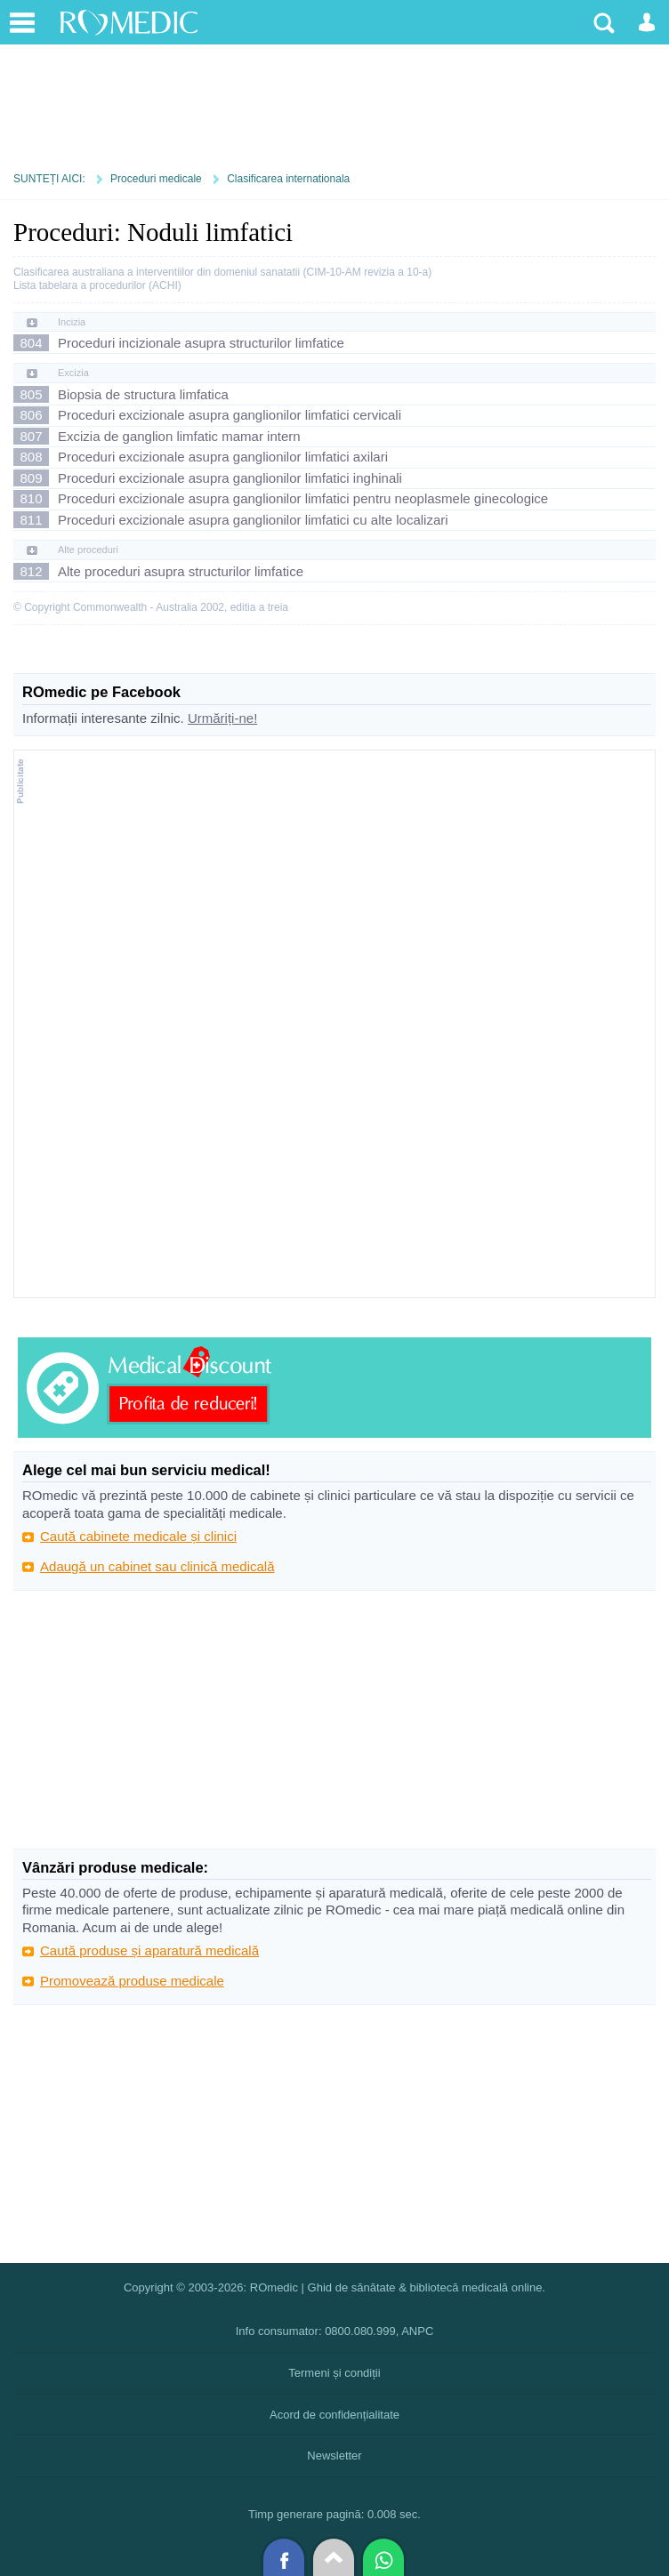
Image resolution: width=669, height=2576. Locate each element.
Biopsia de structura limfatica (143, 394)
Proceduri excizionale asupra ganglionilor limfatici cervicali (229, 414)
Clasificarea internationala (288, 179)
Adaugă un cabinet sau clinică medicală (157, 1566)
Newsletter (334, 2455)
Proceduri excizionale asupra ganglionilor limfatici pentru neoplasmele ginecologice (303, 498)
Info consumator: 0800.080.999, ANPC (335, 2331)
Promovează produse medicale (132, 1980)
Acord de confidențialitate (334, 2414)
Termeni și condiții (334, 2372)
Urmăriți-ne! (222, 718)
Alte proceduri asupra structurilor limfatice (180, 571)
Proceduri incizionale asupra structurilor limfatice (201, 342)
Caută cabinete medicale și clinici (138, 1536)
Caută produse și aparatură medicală (149, 1950)
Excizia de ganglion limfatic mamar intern (179, 436)
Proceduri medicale (156, 179)
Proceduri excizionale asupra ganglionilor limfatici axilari (223, 456)
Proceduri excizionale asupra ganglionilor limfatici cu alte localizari (253, 519)
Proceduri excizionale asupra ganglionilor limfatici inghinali (230, 478)
